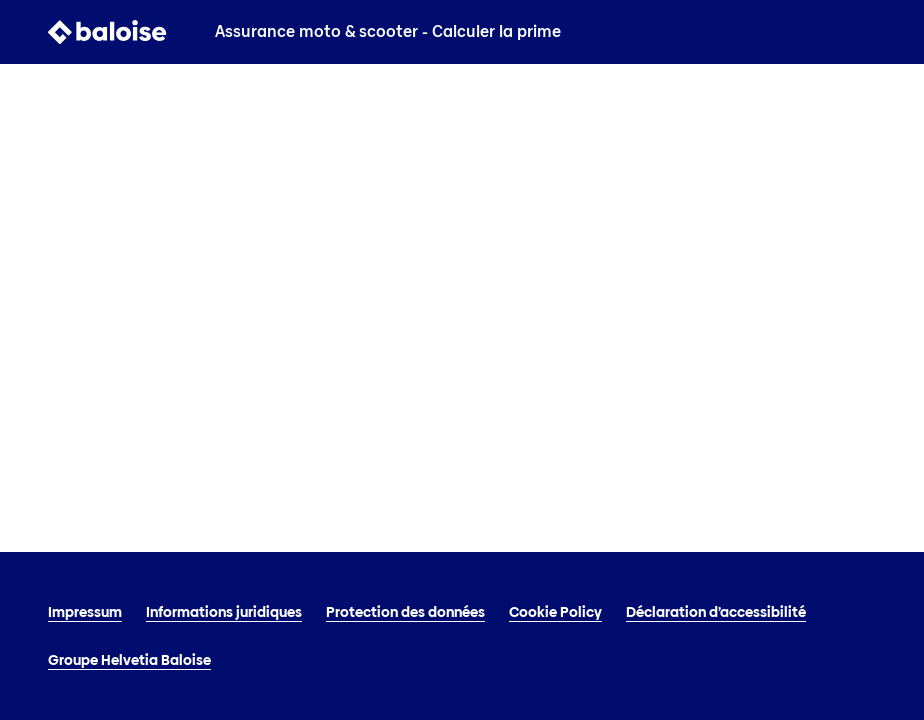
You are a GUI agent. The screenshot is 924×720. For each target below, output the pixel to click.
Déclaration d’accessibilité (716, 612)
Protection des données (405, 612)
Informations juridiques (224, 612)
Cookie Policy (555, 612)
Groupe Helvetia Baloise (129, 660)
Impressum (85, 612)
